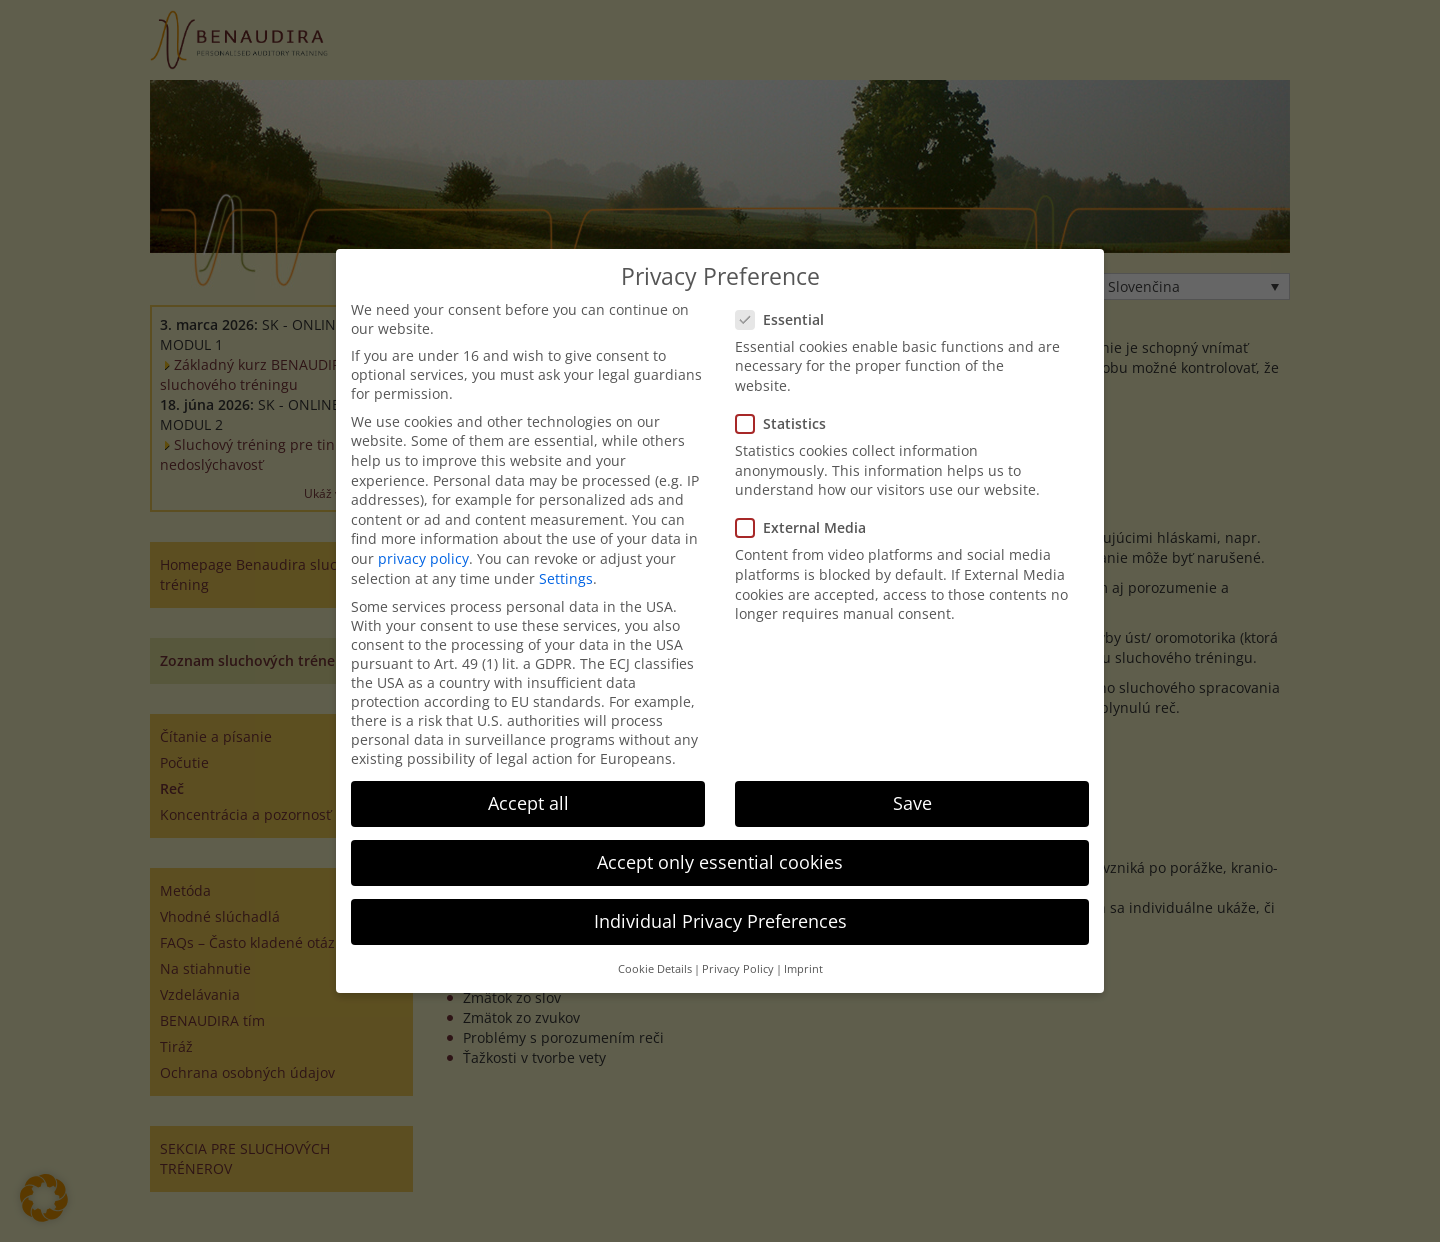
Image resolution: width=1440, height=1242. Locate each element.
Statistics (787, 423)
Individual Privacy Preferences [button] (720, 921)
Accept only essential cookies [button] (720, 862)
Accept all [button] (528, 803)
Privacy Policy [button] (738, 969)
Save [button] (912, 803)
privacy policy (423, 558)
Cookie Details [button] (655, 969)
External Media (807, 527)
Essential (786, 319)
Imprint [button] (803, 969)
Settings (566, 578)
